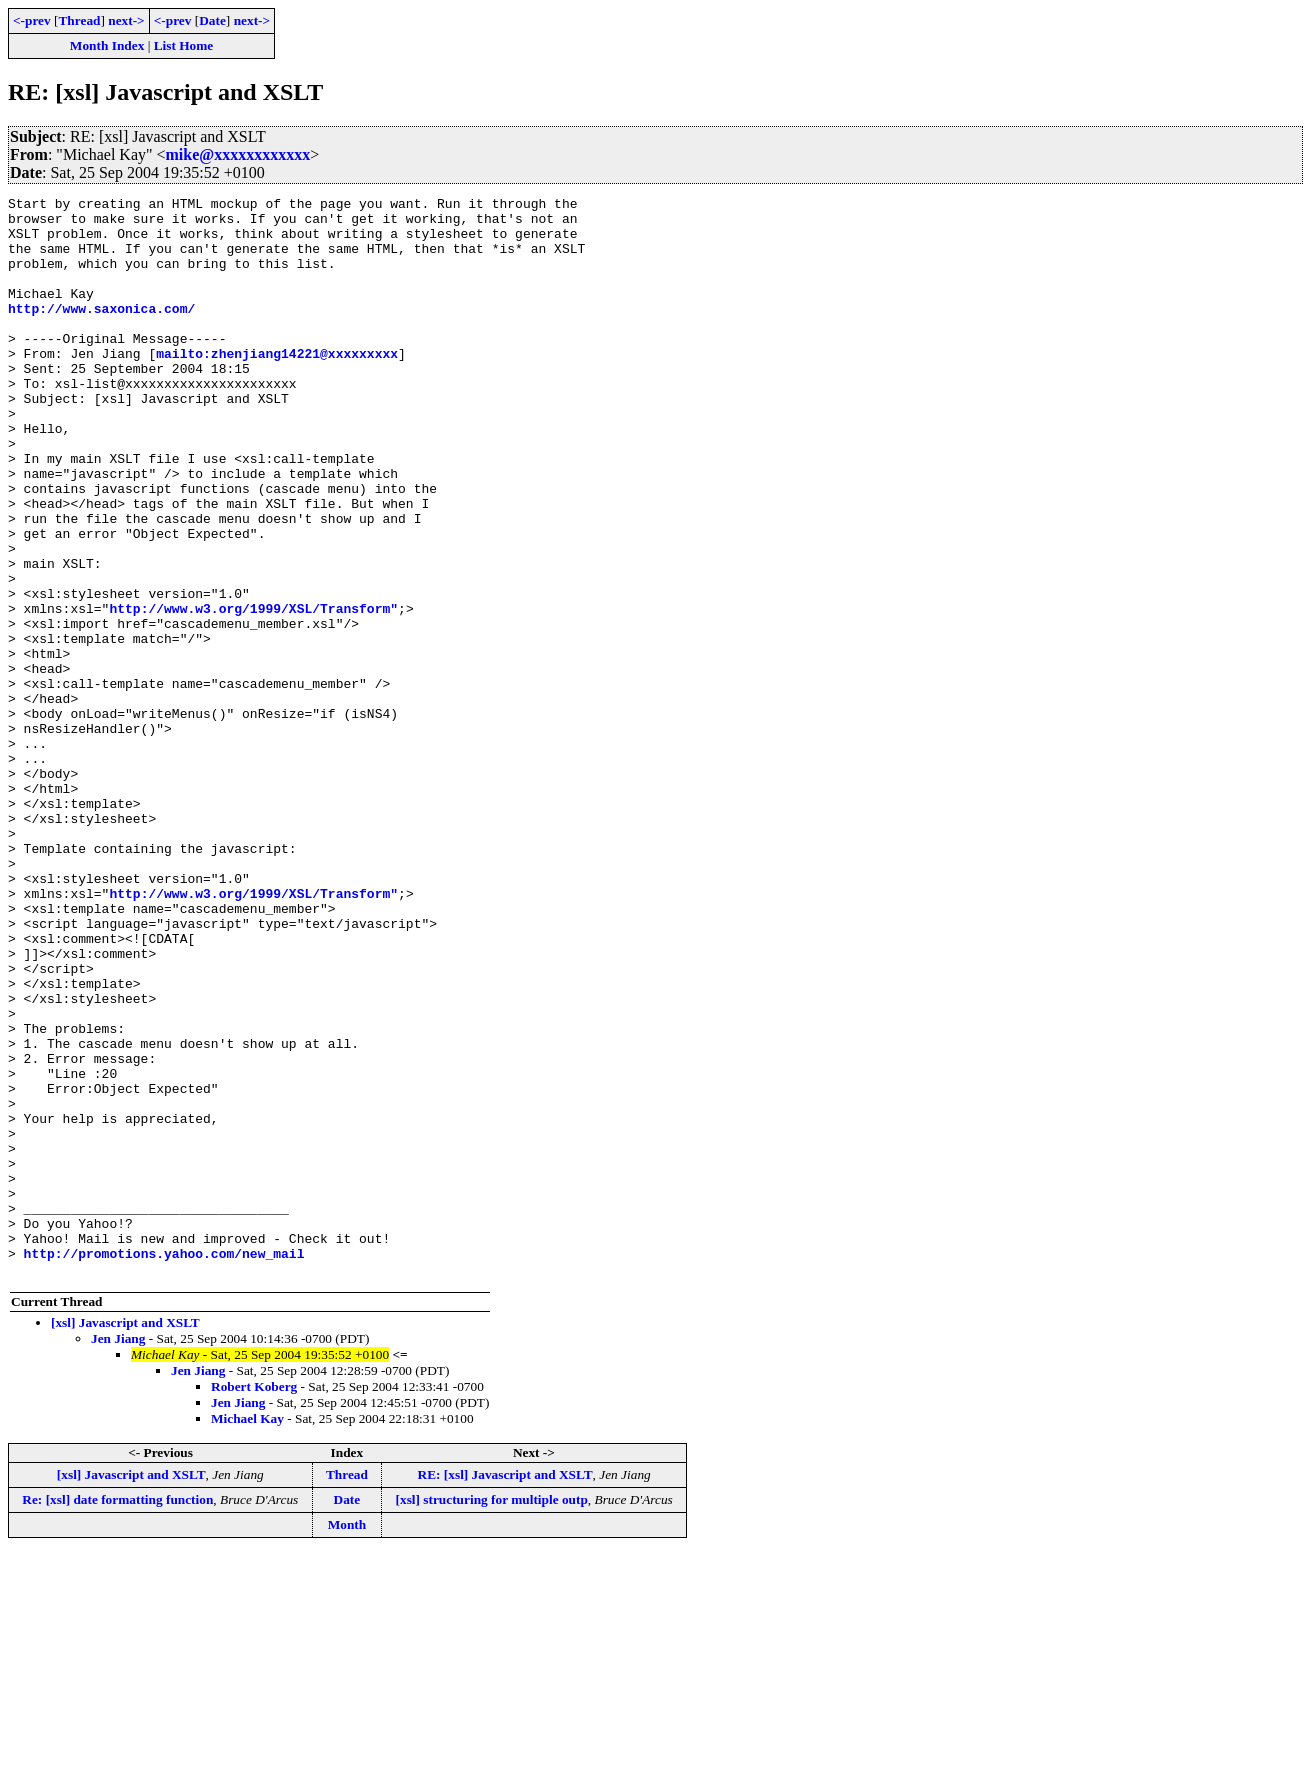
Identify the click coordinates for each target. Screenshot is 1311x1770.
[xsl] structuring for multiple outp (492, 1715)
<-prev (32, 20)
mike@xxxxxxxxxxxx (238, 154)
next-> (126, 20)
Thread (79, 20)
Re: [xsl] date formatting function (117, 1715)
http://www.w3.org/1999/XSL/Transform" (253, 692)
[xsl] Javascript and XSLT (125, 1538)
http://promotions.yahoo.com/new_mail (164, 1466)
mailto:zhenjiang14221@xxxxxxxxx (277, 386)
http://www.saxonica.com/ (101, 332)
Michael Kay (247, 1634)
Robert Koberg (254, 1602)
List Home (184, 45)
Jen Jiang (118, 1554)
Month (347, 1740)
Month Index (107, 45)
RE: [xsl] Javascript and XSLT (505, 1690)
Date (212, 20)
